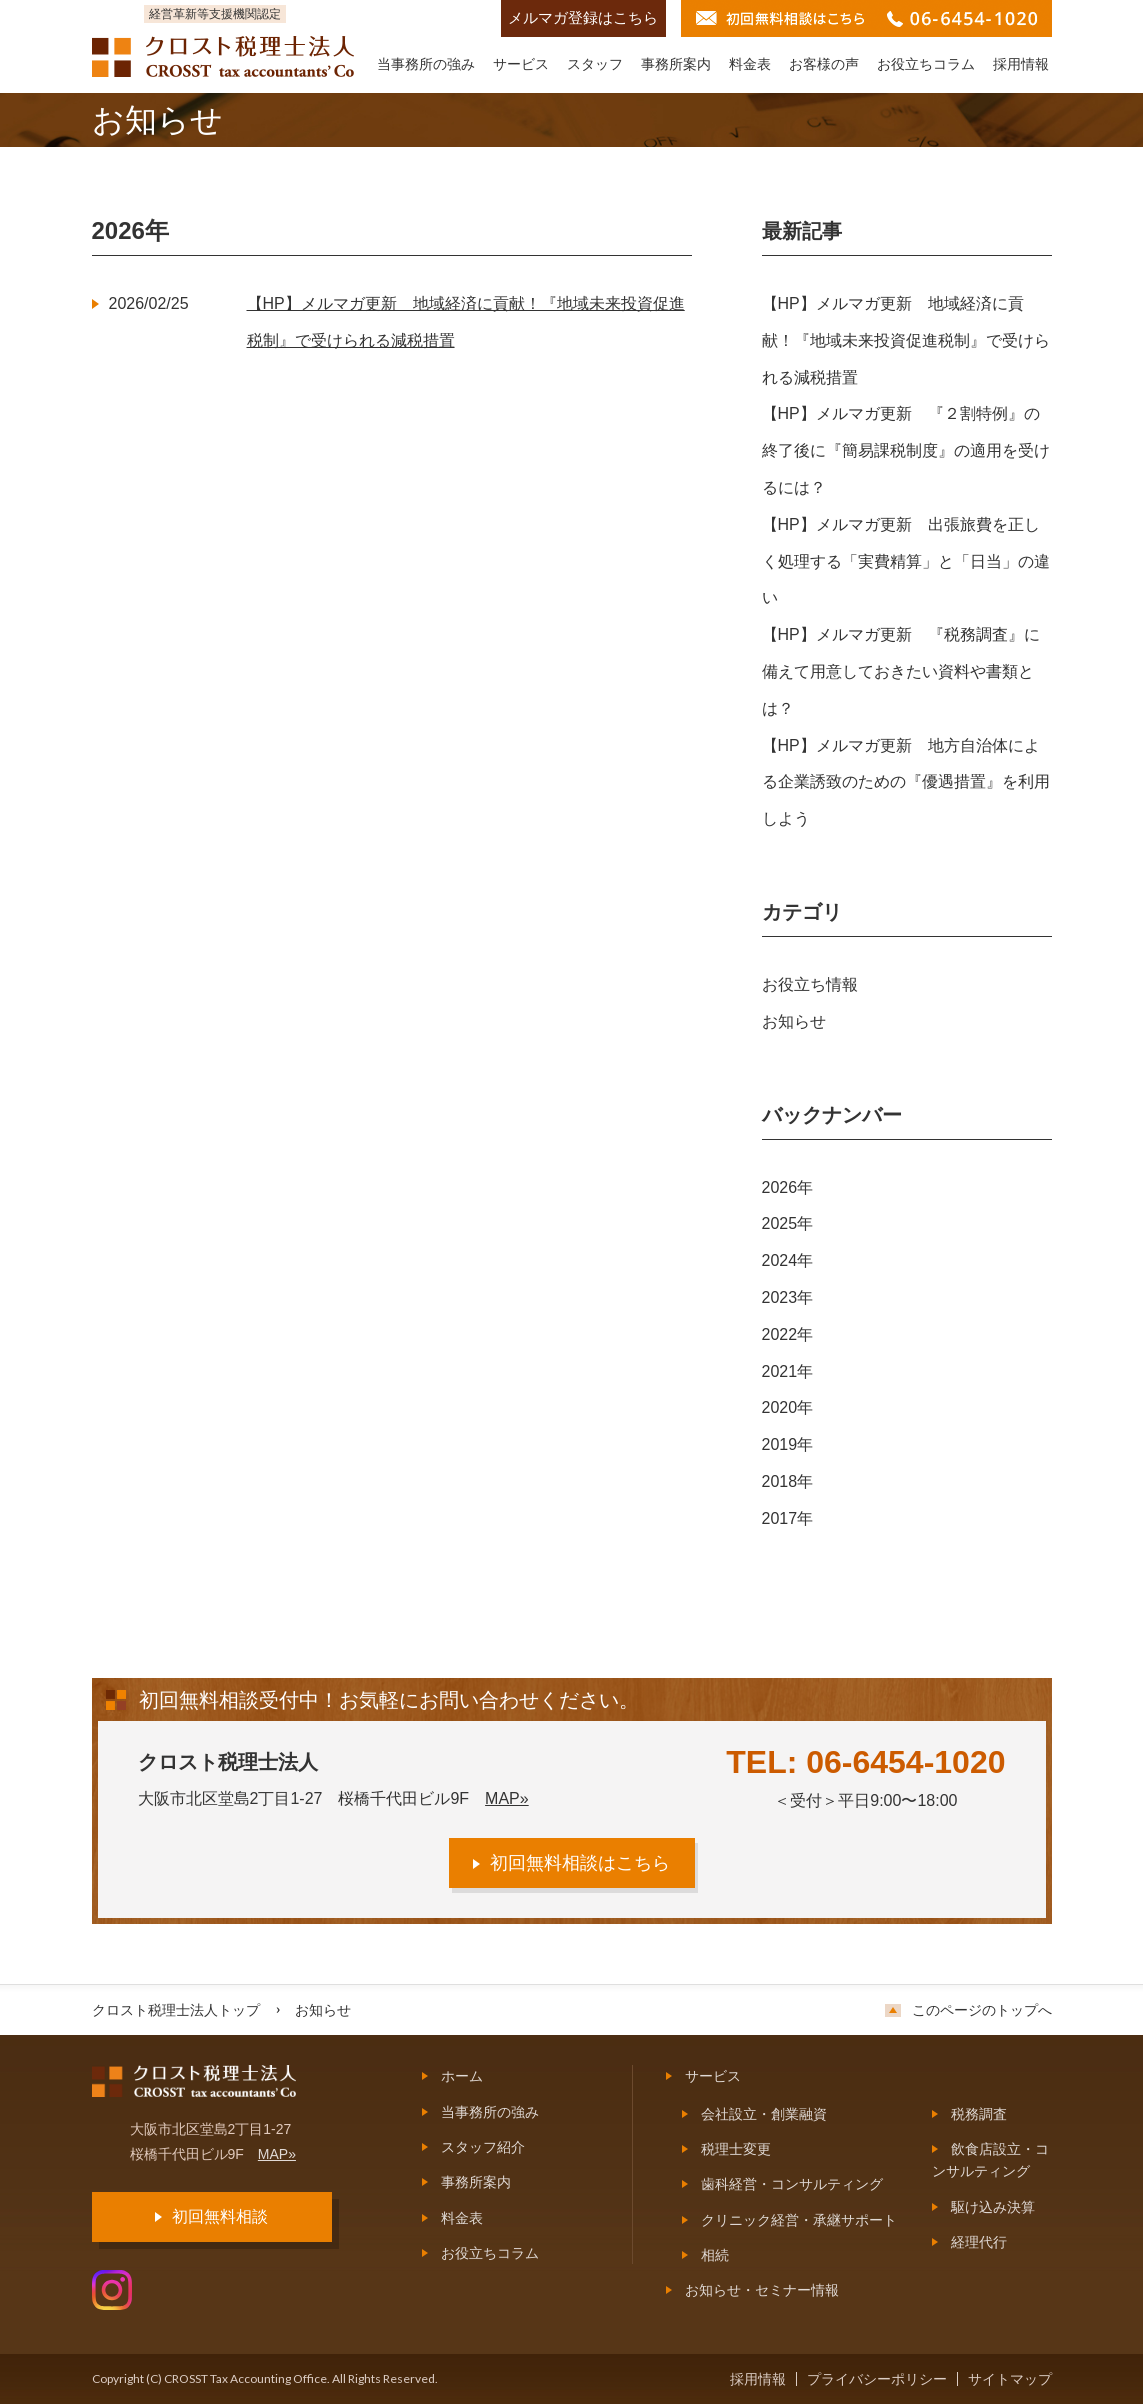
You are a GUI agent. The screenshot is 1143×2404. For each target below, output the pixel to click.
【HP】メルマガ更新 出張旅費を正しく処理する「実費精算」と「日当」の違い (906, 561)
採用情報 (1021, 64)
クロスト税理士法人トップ (176, 2010)
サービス (521, 64)
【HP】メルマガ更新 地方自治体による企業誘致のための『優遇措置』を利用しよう (906, 782)
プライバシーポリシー (877, 2379)
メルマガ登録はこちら (583, 18)
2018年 (788, 1481)
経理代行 (979, 2242)
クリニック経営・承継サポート (799, 2220)
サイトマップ (1010, 2379)
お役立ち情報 (810, 984)
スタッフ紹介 (483, 2147)
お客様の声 (824, 64)
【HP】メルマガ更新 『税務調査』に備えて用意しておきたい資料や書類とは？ (901, 671)
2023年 (788, 1297)
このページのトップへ (982, 2010)
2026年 (788, 1187)
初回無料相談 (220, 2216)
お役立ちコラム (926, 64)
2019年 (788, 1444)
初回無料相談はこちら (580, 1863)
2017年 (788, 1518)
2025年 (788, 1223)
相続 (715, 2255)
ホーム (462, 2076)
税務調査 (979, 2114)
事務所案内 (676, 64)
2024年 (788, 1260)
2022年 (788, 1334)
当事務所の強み (426, 64)
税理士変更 (736, 2149)
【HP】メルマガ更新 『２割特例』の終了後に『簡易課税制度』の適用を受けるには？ (906, 450)
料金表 (750, 64)
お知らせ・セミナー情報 (762, 2290)
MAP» (507, 1798)
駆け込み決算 (993, 2207)
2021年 (788, 1371)
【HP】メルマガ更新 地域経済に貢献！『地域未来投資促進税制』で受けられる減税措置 (906, 340)
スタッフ (595, 64)
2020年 (788, 1407)
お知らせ (794, 1021)
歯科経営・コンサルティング (792, 2184)
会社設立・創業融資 (764, 2114)
